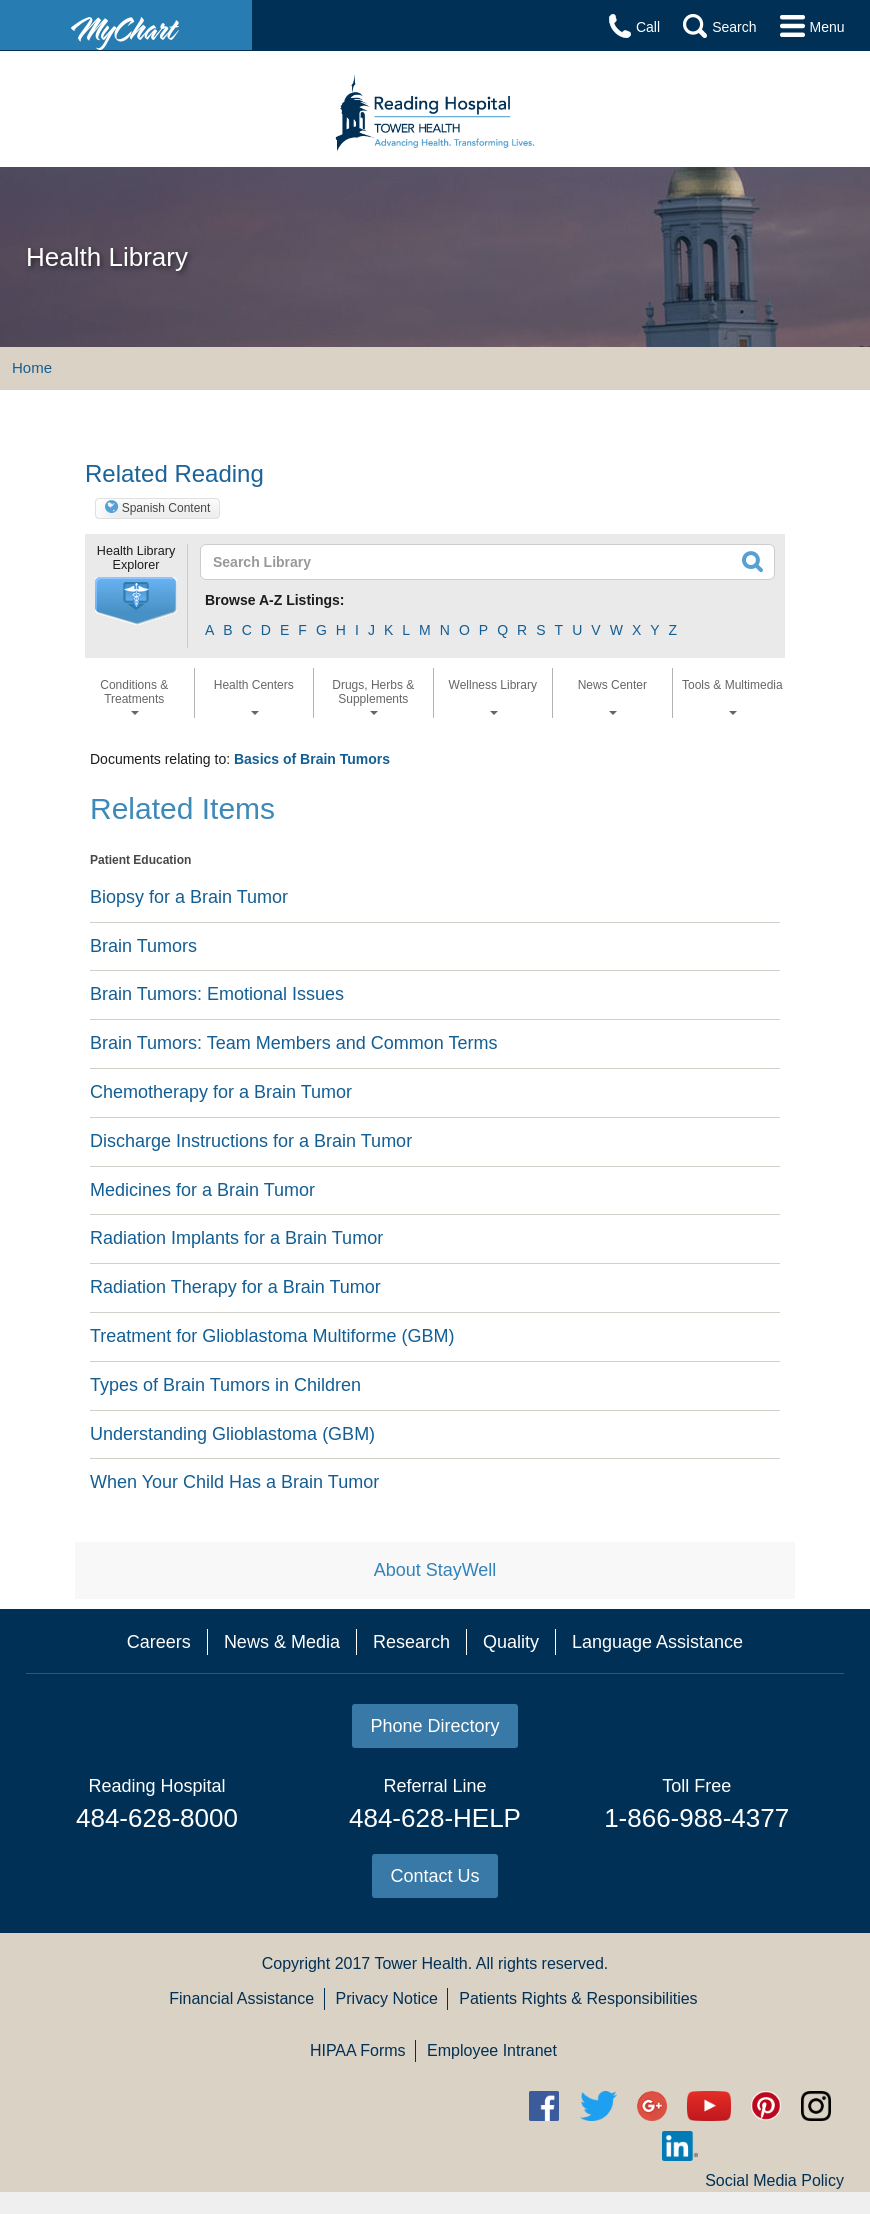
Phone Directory (434, 1726)
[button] (136, 601)
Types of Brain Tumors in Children (225, 1385)
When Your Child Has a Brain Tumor (234, 1482)
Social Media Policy (774, 2180)
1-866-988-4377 (696, 1818)
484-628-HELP (435, 1818)
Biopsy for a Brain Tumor (189, 897)
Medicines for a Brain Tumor (202, 1190)
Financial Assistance (241, 1998)
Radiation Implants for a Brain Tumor (236, 1238)
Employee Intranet (492, 2050)
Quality (511, 1642)
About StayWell (435, 1570)
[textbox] (430, 562)
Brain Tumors (143, 946)
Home (32, 367)
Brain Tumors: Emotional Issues (217, 994)
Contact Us (434, 1876)
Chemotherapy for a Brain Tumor (221, 1092)
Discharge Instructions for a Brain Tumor (251, 1141)
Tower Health (420, 1963)
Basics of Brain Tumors (312, 759)
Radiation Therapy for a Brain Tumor (235, 1287)
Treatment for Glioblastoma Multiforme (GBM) (272, 1336)
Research (411, 1642)
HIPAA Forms (358, 2050)
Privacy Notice (387, 1998)
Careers (159, 1642)
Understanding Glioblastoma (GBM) (232, 1434)
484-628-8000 (157, 1818)
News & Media (282, 1642)
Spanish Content (166, 508)
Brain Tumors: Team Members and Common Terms (293, 1043)
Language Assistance (657, 1642)
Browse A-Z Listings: (275, 600)
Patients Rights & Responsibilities (578, 1998)
